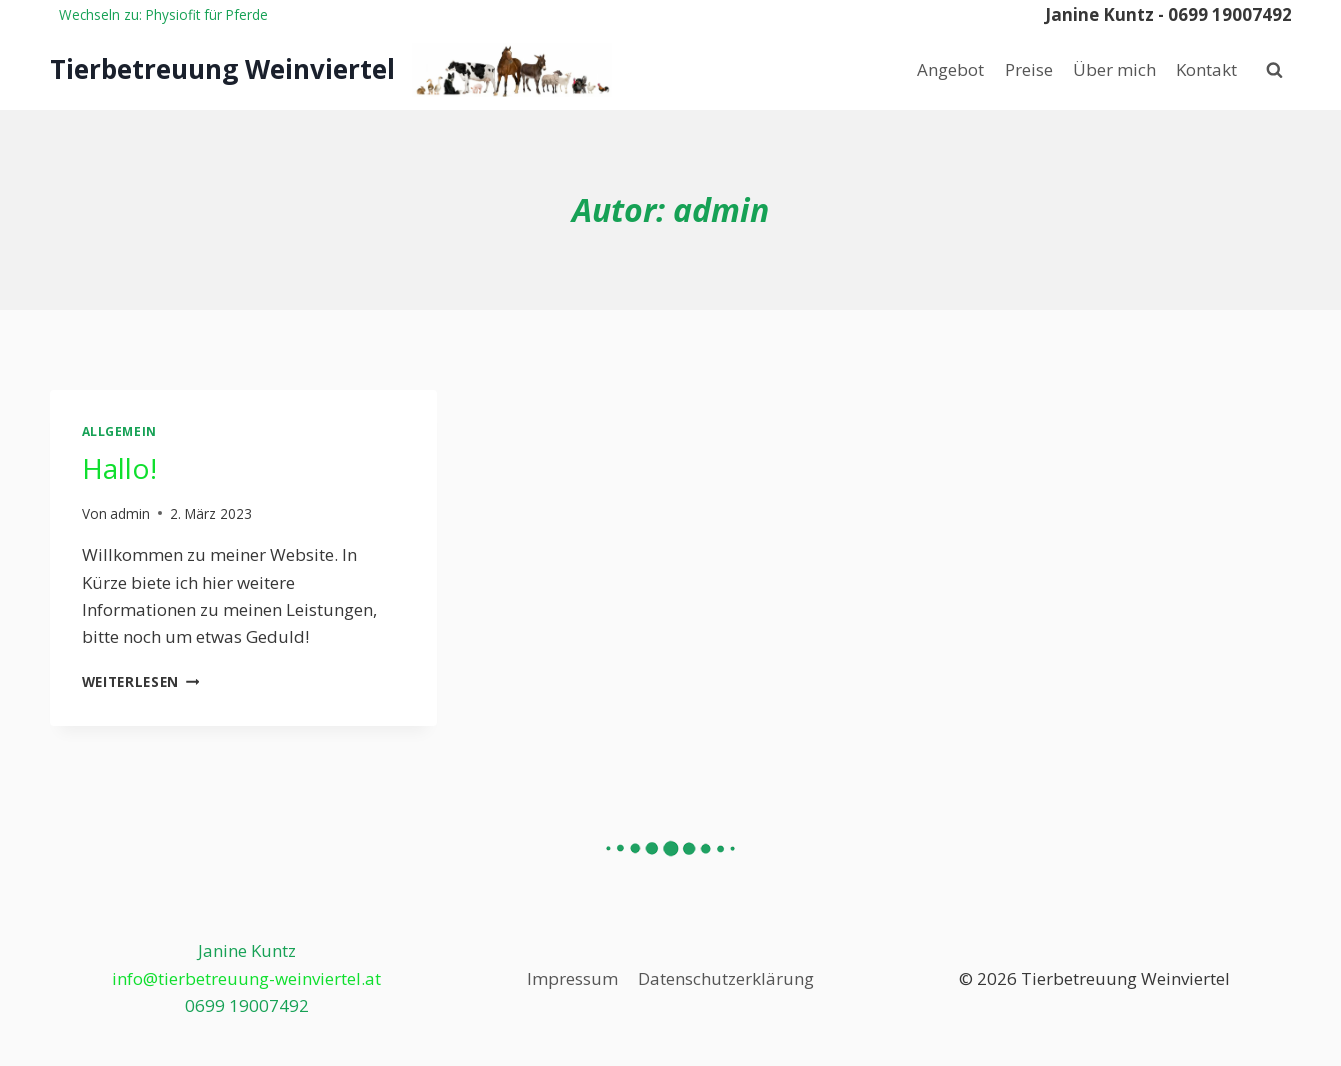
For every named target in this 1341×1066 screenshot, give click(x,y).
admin (130, 513)
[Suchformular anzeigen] (1275, 70)
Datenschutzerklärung (726, 978)
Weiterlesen (141, 681)
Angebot (950, 69)
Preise (1029, 69)
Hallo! (119, 468)
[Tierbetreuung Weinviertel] (331, 70)
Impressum (572, 978)
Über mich (1114, 69)
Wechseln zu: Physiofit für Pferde (163, 14)
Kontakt (1206, 69)
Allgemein (119, 431)
